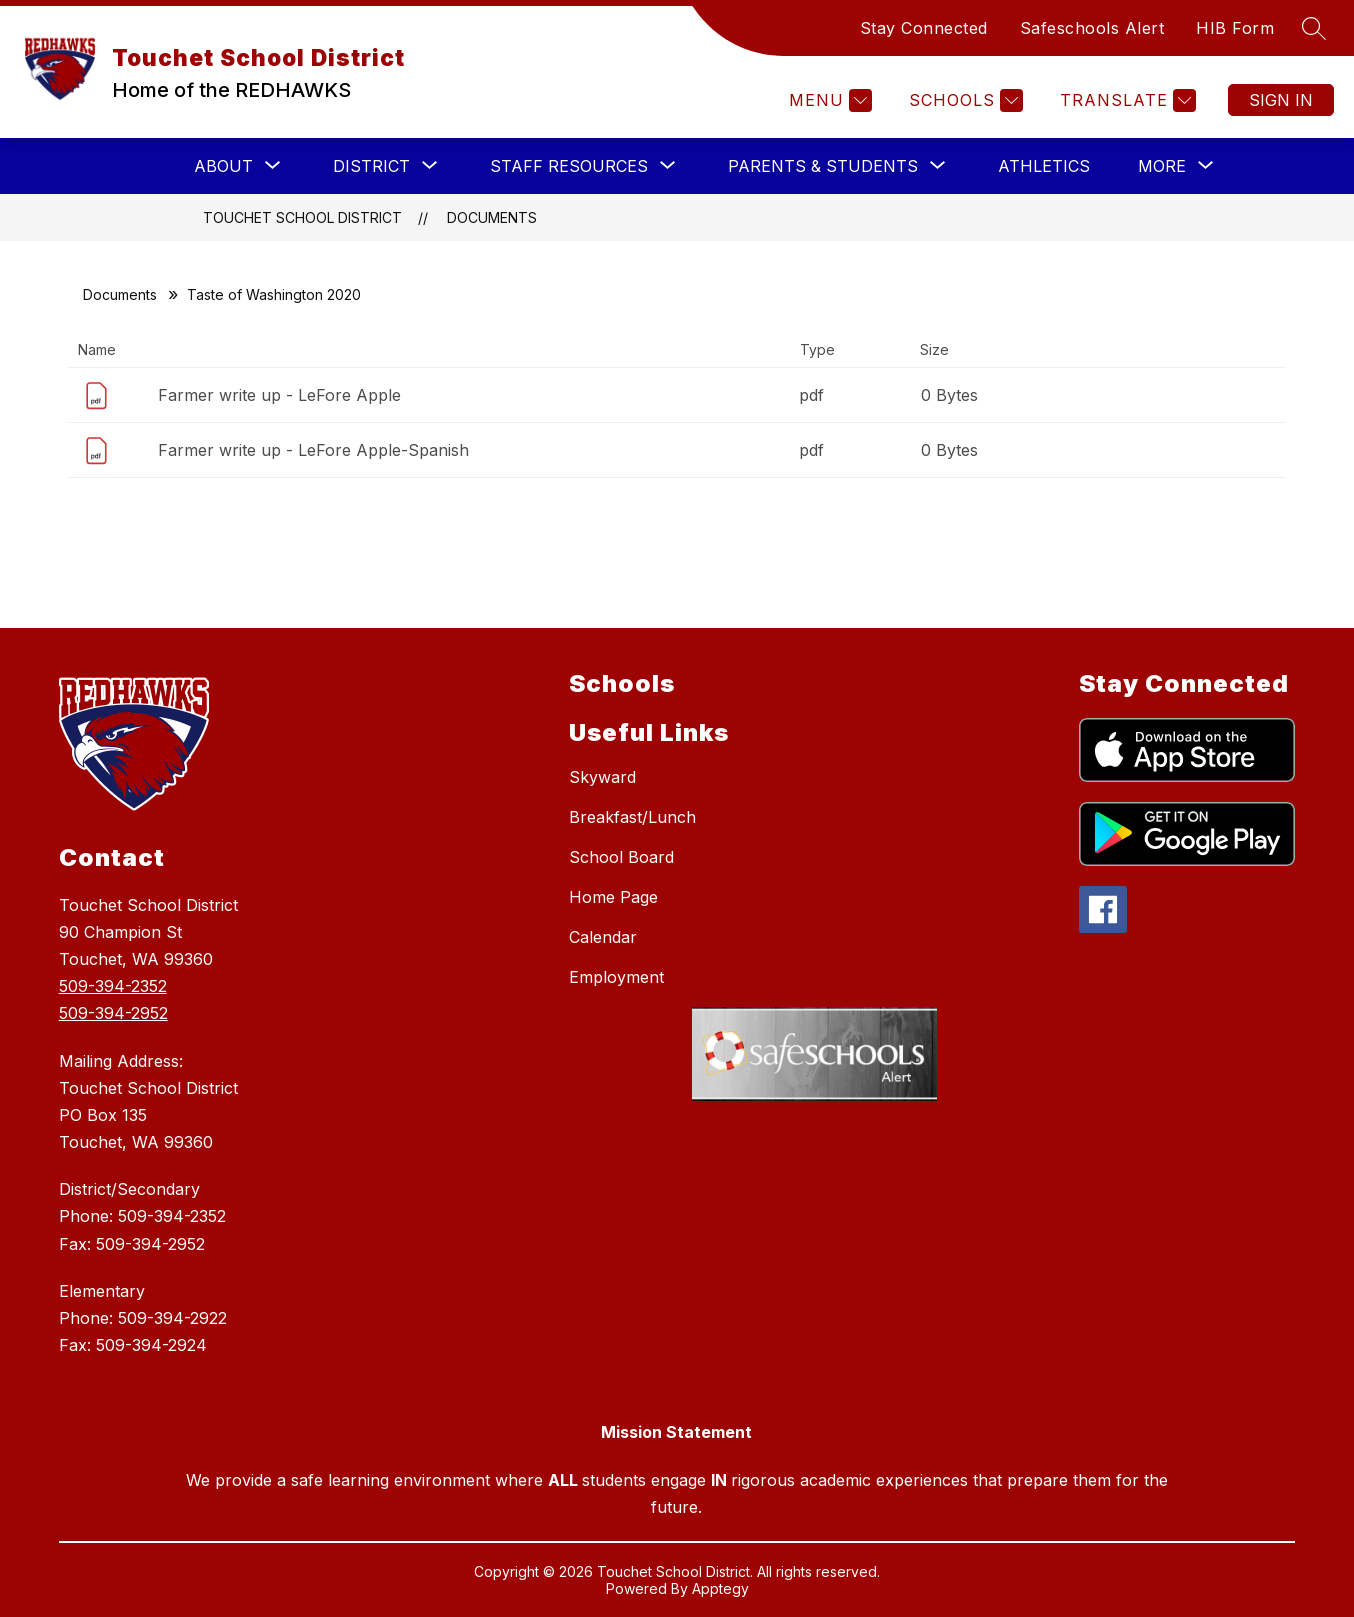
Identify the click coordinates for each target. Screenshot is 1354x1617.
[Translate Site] (1125, 100)
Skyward (602, 777)
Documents (492, 217)
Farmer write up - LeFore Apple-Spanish (313, 450)
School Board (621, 857)
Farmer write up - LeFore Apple (279, 395)
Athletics (1044, 166)
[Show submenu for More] (1162, 166)
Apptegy (720, 1588)
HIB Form (1235, 28)
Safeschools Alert (1092, 28)
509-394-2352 (113, 986)
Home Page (613, 897)
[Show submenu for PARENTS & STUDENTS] (823, 166)
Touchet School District (302, 217)
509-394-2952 (113, 1013)
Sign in (1281, 100)
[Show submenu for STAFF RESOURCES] (569, 166)
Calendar (603, 937)
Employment (616, 977)
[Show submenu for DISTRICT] (371, 166)
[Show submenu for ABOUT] (223, 166)
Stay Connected (924, 28)
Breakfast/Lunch (632, 817)
